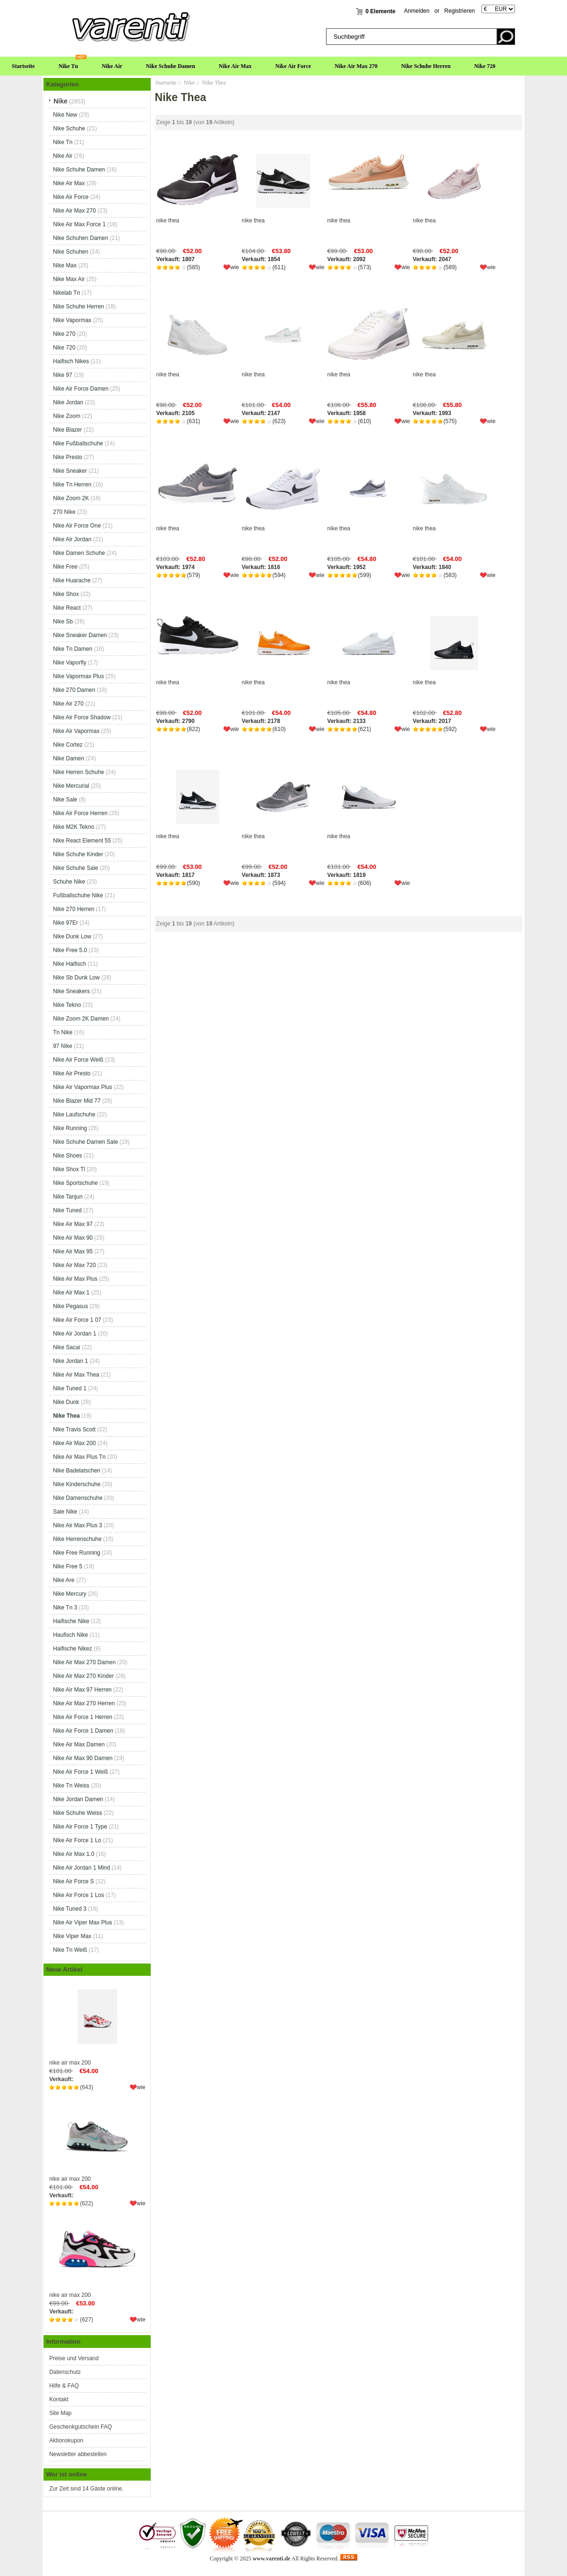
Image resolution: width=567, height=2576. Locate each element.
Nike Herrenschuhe (77, 1539)
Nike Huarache (71, 580)
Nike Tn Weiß (70, 1950)
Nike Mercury (69, 1593)
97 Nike (62, 1046)
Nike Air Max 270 (356, 66)
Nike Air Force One (77, 525)
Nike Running (70, 1128)
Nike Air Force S (73, 1881)
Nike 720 (484, 66)
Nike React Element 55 (82, 840)
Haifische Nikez (72, 1648)
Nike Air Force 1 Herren (82, 1717)
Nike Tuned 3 (69, 1908)
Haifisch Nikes (71, 361)
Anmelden (417, 11)
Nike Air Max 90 (73, 1237)
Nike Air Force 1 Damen (83, 1730)
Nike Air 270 (68, 703)
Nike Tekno (67, 1005)
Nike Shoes (67, 1155)
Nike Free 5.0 (70, 950)
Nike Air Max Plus (75, 1278)
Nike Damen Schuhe (79, 553)
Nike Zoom (66, 416)
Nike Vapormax (72, 320)
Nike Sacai (66, 1347)
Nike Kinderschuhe (77, 1484)
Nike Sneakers (71, 991)
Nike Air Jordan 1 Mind (81, 1867)
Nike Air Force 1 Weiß (80, 1771)
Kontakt (59, 2399)
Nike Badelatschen (76, 1470)
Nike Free (65, 566)
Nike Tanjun (67, 1196)
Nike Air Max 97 (73, 1224)
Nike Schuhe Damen (170, 66)
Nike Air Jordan (72, 539)
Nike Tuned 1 (69, 1388)
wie (141, 2087)
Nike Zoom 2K (71, 498)
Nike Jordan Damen (78, 1799)
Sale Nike (65, 1511)
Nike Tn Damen (72, 649)
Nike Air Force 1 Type (80, 1826)
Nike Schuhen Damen (80, 238)
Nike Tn (68, 66)
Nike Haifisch (69, 964)
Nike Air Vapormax (76, 731)
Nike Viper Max (72, 1936)
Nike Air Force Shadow (82, 717)
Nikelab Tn (66, 292)
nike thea (168, 220)
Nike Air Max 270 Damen (84, 1662)
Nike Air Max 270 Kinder (83, 1676)
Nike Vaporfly (69, 662)
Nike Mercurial (71, 785)
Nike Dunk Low (72, 936)
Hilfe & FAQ (64, 2385)
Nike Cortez (68, 744)
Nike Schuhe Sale (75, 868)
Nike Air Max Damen (78, 1744)
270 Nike (64, 512)
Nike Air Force (293, 66)
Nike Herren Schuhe (78, 772)
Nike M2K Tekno (73, 827)
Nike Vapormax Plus (78, 676)
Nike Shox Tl (69, 1169)
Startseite (23, 66)
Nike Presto (67, 457)
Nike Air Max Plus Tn (79, 1457)
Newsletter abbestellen (77, 2454)
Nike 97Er (65, 922)
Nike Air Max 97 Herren (82, 1689)
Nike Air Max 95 (73, 1251)
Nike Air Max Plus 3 (77, 1525)
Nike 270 (64, 334)
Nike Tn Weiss (71, 1785)
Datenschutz (65, 2372)
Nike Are (63, 1580)
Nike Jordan (68, 402)
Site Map (60, 2413)
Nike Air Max (235, 66)
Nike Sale (65, 799)
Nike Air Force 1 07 (77, 1320)
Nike (189, 82)
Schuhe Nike (69, 881)
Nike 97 (62, 375)
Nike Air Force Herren (80, 813)
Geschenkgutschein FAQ (80, 2426)
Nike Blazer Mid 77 (77, 1100)
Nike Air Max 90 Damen (82, 1758)
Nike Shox (66, 594)
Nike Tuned (67, 1210)
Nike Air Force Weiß (78, 1059)
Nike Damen (68, 758)
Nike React (67, 607)
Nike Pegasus (70, 1306)
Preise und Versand (74, 2358)
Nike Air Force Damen (80, 388)
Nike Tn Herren (72, 484)
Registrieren (459, 11)
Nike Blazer (67, 429)
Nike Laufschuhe (74, 1114)
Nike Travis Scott (74, 1429)
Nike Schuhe (69, 128)
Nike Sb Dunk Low (76, 977)
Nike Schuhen (70, 251)
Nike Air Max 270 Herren (84, 1703)
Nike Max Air (69, 279)
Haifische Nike (71, 1621)
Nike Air (112, 66)
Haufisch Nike (70, 1635)
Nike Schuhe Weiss (77, 1813)
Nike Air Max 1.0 (73, 1854)
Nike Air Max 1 (71, 1292)
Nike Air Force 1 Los (78, 1895)
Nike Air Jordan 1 (74, 1333)
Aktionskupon (66, 2440)
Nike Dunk (66, 1402)
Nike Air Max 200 (74, 1443)
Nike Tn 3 (65, 1607)
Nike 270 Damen (74, 690)
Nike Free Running (76, 1552)
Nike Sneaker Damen (80, 635)
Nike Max (65, 265)
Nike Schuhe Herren (425, 66)
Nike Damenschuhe (78, 1498)
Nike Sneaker (70, 471)
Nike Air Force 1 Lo (77, 1840)
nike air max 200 (97, 2023)
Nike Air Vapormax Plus (82, 1087)
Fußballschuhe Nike (78, 895)
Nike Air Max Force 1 (79, 224)
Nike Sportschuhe (75, 1183)
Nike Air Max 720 (74, 1265)
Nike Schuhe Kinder (78, 854)
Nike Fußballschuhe (78, 443)
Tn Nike (62, 1032)
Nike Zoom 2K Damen (81, 1018)
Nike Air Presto (71, 1073)
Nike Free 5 (67, 1566)
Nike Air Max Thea (76, 1374)
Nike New (65, 114)
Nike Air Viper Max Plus (82, 1922)
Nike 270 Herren (73, 909)
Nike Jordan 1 (70, 1361)
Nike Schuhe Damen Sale (85, 1142)
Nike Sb (63, 621)
